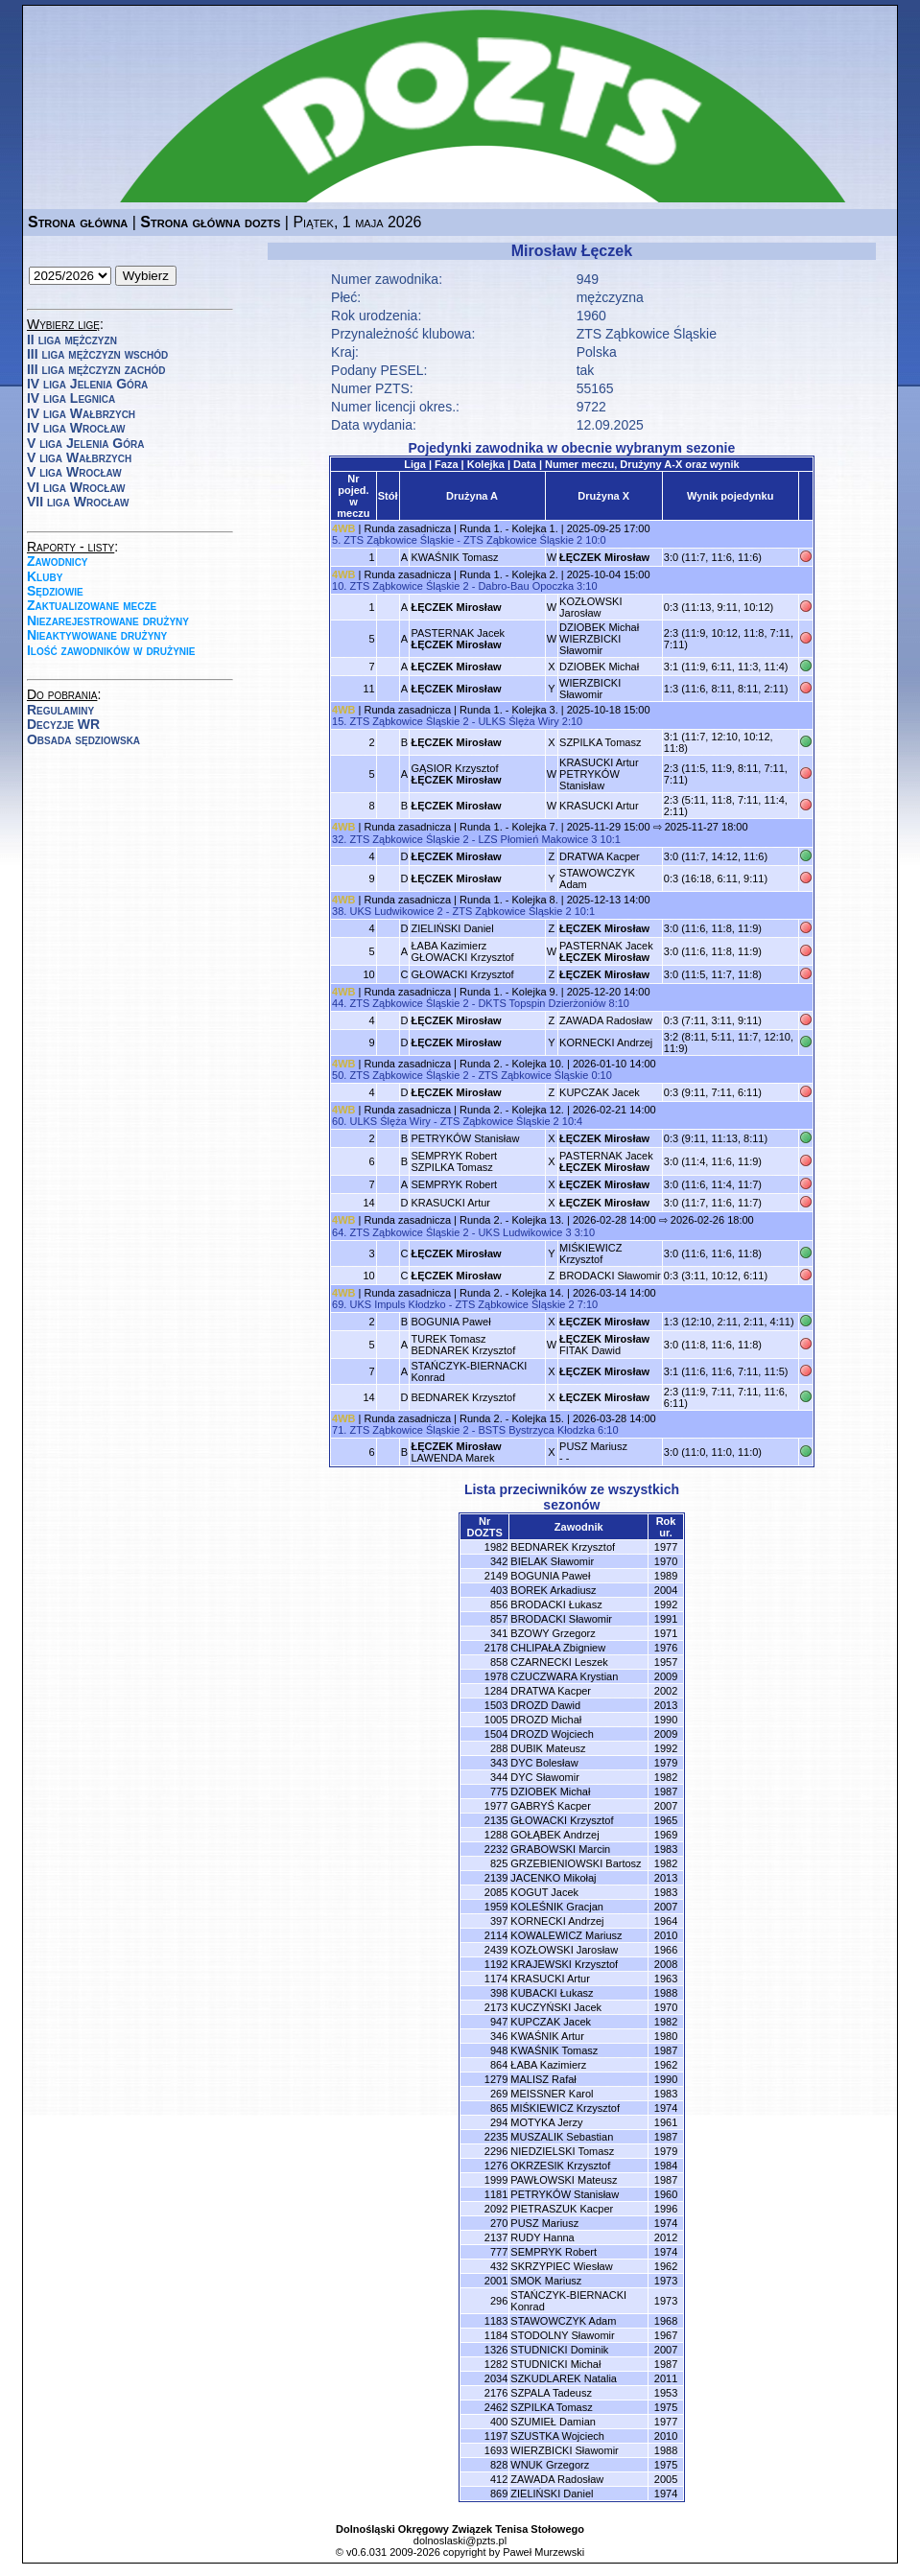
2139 (495, 1878)
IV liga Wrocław (76, 427)
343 (498, 1762)
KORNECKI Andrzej (605, 1042)
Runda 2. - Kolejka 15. (512, 1418)
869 (498, 2493)
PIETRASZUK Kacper (561, 2208)
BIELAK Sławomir (552, 1561)
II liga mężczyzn (72, 339)
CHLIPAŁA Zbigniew (557, 1647)
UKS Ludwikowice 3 (524, 1232)
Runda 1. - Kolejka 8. (509, 899)
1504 (495, 1734)
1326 (495, 2349)
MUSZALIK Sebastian (561, 2137)
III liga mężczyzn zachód (96, 369)
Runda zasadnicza (408, 528)
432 (498, 2266)
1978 (495, 1676)
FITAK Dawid (604, 1344)
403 (498, 1590)
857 (498, 1619)
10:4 (572, 1121)
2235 (495, 2137)
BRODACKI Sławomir (610, 1275)
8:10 (619, 1003)
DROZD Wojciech (552, 1734)
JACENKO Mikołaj (553, 1878)
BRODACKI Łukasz (556, 1604)
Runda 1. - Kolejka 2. (509, 574)
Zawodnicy (57, 561)
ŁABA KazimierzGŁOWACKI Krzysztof (462, 951)
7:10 (588, 1304)
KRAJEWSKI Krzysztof (564, 1964)
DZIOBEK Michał (599, 666)
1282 (495, 2364)
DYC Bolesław (544, 1762)
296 (498, 2301)
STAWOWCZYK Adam (563, 2321)
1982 (495, 1547)
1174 (495, 1978)
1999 (495, 2180)
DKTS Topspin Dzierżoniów (541, 1003)
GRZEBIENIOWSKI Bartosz (575, 1863)
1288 (495, 1834)
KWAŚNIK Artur (547, 2036)
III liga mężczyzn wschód (97, 354)
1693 (495, 2450)
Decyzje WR (63, 724)
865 (498, 2108)
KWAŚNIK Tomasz (454, 557)
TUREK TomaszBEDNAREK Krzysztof (463, 1344)
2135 (495, 1820)
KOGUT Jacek (544, 1892)
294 (498, 2122)
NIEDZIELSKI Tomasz (562, 2151)
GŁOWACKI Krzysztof (462, 974)
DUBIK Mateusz (547, 1748)
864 (498, 2065)
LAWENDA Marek (456, 1452)
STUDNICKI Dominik (559, 2349)
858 (498, 1662)
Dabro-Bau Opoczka (526, 586)
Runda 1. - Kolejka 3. (509, 709)
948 (498, 2050)
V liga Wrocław (74, 472)
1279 (495, 2079)
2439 (495, 1949)
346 (498, 2036)
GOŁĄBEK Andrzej (554, 1834)
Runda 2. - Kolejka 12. (512, 1109)
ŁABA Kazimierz (548, 2065)
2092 (495, 2208)
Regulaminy (60, 709)
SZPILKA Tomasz (600, 742)
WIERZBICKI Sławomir (590, 688)
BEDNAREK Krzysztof (463, 1397)
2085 (495, 1892)
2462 (495, 2407)
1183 (495, 2321)
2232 (495, 1849)
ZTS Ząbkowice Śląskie (647, 333)
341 (498, 1633)
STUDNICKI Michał (555, 2364)
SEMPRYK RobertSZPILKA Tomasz (454, 1161)
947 (498, 2021)
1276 (495, 2165)
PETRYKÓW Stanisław (465, 1138)
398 (498, 1993)
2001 (495, 2280)
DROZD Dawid (545, 1705)
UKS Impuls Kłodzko (397, 1304)
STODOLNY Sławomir (562, 2335)
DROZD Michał (545, 1719)
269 (498, 2093)
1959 (495, 1906)
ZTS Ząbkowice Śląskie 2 (522, 540)
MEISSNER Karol (551, 2093)
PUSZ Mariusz (544, 2223)
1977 (495, 1806)
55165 (595, 388)
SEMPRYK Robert (454, 1184)
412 (498, 2479)
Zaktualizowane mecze (91, 605)
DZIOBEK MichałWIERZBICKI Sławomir (599, 638)
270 (498, 2223)
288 (498, 1748)
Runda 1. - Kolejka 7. (509, 826)
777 (498, 2252)
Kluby (44, 576)
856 (498, 1604)
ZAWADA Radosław (605, 1020)
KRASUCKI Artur (599, 805)
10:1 (611, 839)
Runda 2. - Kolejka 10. (512, 1063)
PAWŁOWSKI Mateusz (563, 2180)
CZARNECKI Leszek (558, 1662)
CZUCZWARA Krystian (564, 1676)
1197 (495, 2436)
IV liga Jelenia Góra (87, 383)
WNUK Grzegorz (549, 2465)
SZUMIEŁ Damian (553, 2421)
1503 (495, 1705)
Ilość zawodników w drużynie (111, 650)
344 (498, 1777)
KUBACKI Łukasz (551, 1993)
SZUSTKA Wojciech (557, 2436)
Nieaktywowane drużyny (97, 635)
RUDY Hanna (542, 2237)
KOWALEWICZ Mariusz (566, 1935)
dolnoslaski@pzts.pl (460, 2540)
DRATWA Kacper (599, 856)
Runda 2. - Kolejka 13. (512, 1220)
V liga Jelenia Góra (85, 443)
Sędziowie (55, 590)
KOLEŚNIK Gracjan (556, 1906)
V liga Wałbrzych (79, 457)
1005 (495, 1719)
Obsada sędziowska (83, 739)
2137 (495, 2237)
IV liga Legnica (71, 398)
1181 (495, 2194)
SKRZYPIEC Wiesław (561, 2266)
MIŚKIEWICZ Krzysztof (590, 1253)
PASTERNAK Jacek (458, 638)
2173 (495, 2007)
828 (498, 2465)
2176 (495, 2393)
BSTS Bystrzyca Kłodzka (536, 1430)
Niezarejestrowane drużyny (108, 620)
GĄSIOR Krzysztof (456, 773)
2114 (495, 1935)
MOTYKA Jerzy (546, 2122)
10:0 (595, 540)
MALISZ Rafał (543, 2079)
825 (498, 1863)
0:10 (601, 1075)
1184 (495, 2335)
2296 (495, 2151)
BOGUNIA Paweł (450, 1321)
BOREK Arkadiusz (553, 1590)
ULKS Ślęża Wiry (518, 721)
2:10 (572, 721)
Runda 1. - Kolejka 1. (509, 528)
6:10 (608, 1430)
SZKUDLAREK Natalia (563, 2378)
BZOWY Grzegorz (552, 1633)
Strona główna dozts (210, 222)
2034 (495, 2378)
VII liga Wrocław (78, 501)
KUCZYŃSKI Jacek (556, 2007)
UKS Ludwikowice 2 (395, 911)
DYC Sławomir (544, 1777)
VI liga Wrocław (76, 487)
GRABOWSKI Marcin (560, 1849)
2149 (495, 1575)
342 (498, 1561)
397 (498, 1921)
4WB (343, 528)
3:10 (587, 586)
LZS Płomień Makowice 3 (537, 839)
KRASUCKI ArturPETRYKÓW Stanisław (599, 774)
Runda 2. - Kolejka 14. (512, 1293)
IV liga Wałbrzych (81, 413)
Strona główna (78, 222)
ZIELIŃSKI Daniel (452, 928)
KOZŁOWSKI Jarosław (590, 607)
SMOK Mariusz (545, 2280)
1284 (495, 1691)
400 (498, 2421)
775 (498, 1791)
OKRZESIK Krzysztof (560, 2165)
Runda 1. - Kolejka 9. (509, 991)
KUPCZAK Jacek (599, 1092)
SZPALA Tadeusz (551, 2393)
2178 (495, 1647)
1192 (495, 1964)
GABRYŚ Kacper (550, 1806)
